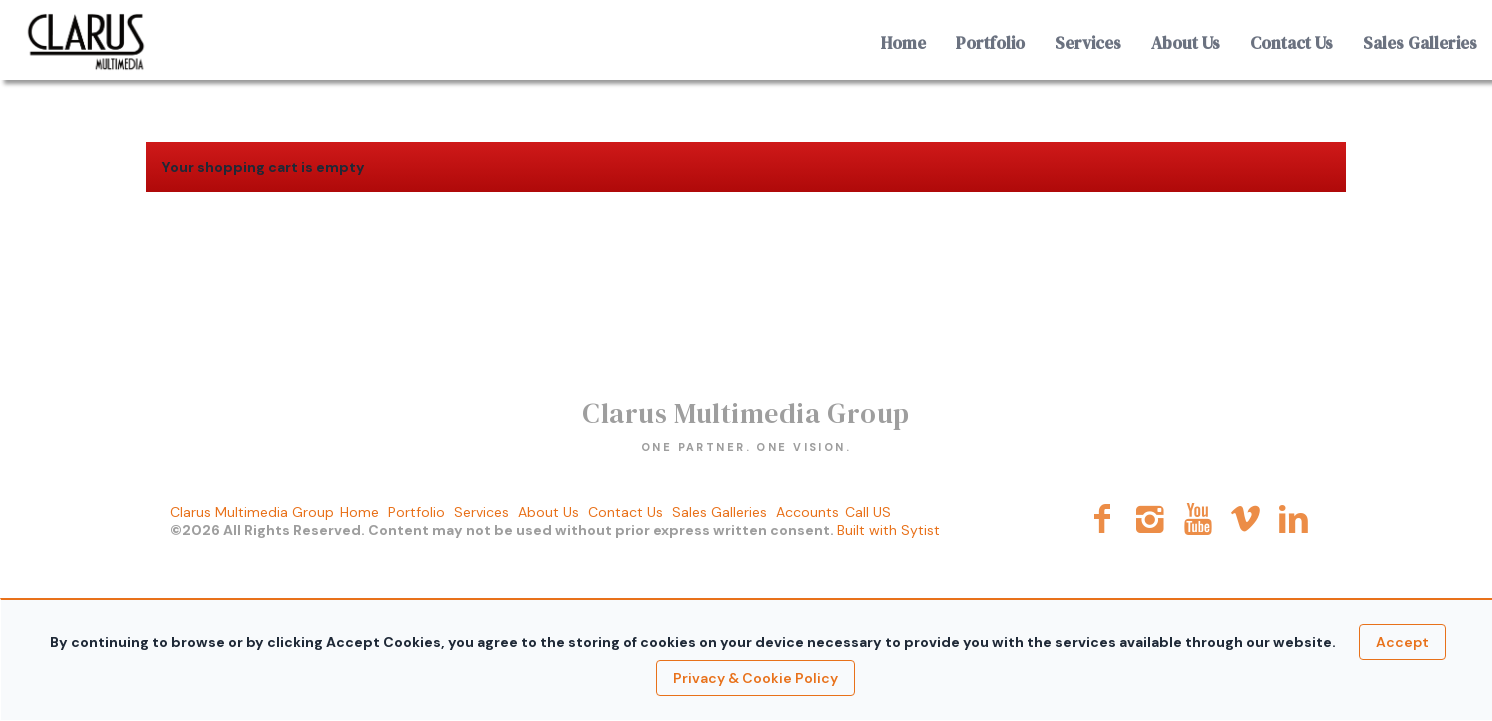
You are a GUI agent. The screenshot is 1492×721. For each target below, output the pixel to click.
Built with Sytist (888, 530)
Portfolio (990, 43)
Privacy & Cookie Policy (755, 678)
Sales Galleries (1420, 43)
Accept (1402, 642)
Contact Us (1291, 43)
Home (903, 43)
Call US (868, 512)
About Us (1185, 43)
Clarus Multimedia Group (252, 512)
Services (1088, 43)
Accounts (807, 512)
